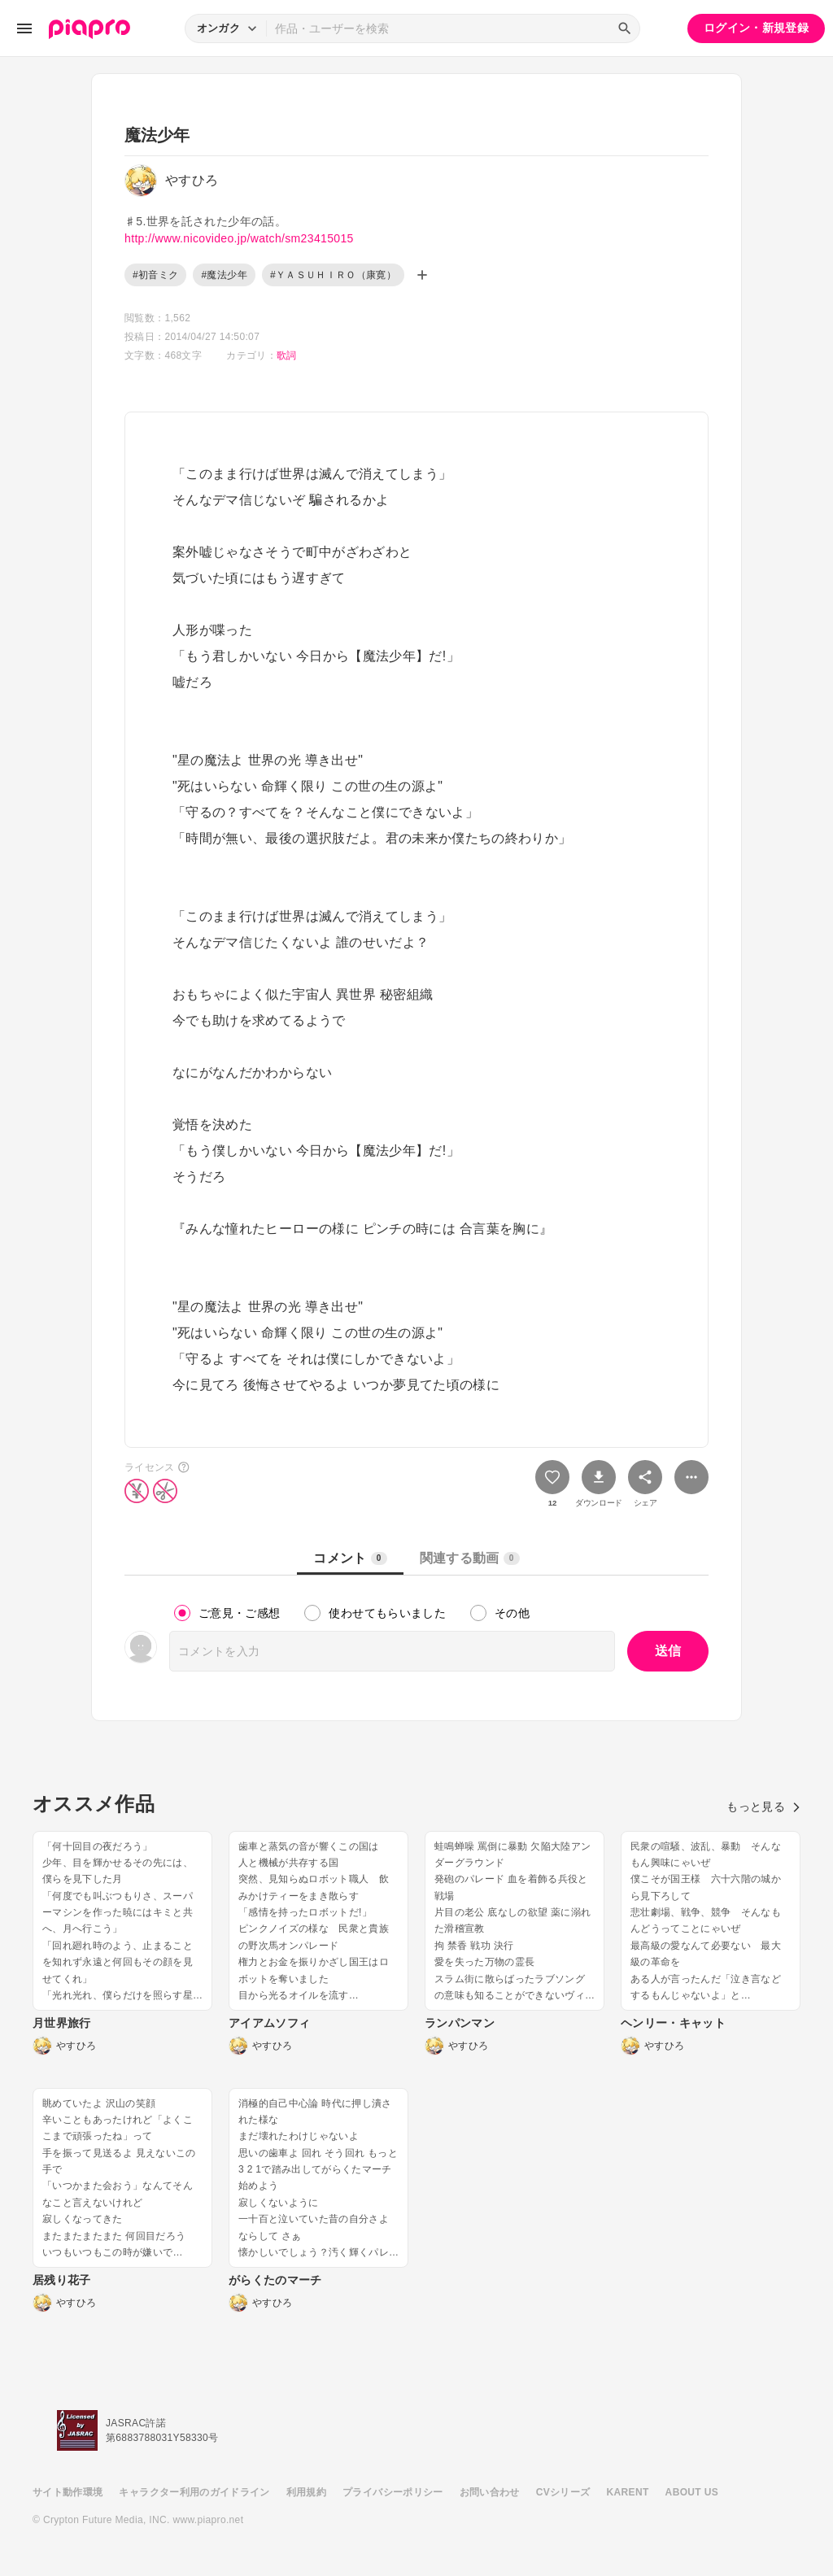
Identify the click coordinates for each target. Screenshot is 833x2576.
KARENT (628, 2492)
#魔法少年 (223, 275)
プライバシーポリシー (392, 2492)
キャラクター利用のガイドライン (194, 2492)
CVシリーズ (563, 2492)
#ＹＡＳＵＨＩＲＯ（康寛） (333, 275)
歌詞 (287, 355)
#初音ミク (155, 275)
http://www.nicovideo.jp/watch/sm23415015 (239, 238)
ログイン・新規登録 (756, 27)
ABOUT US (691, 2492)
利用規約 (306, 2492)
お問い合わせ (490, 2492)
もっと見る (763, 1806)
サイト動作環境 (67, 2492)
